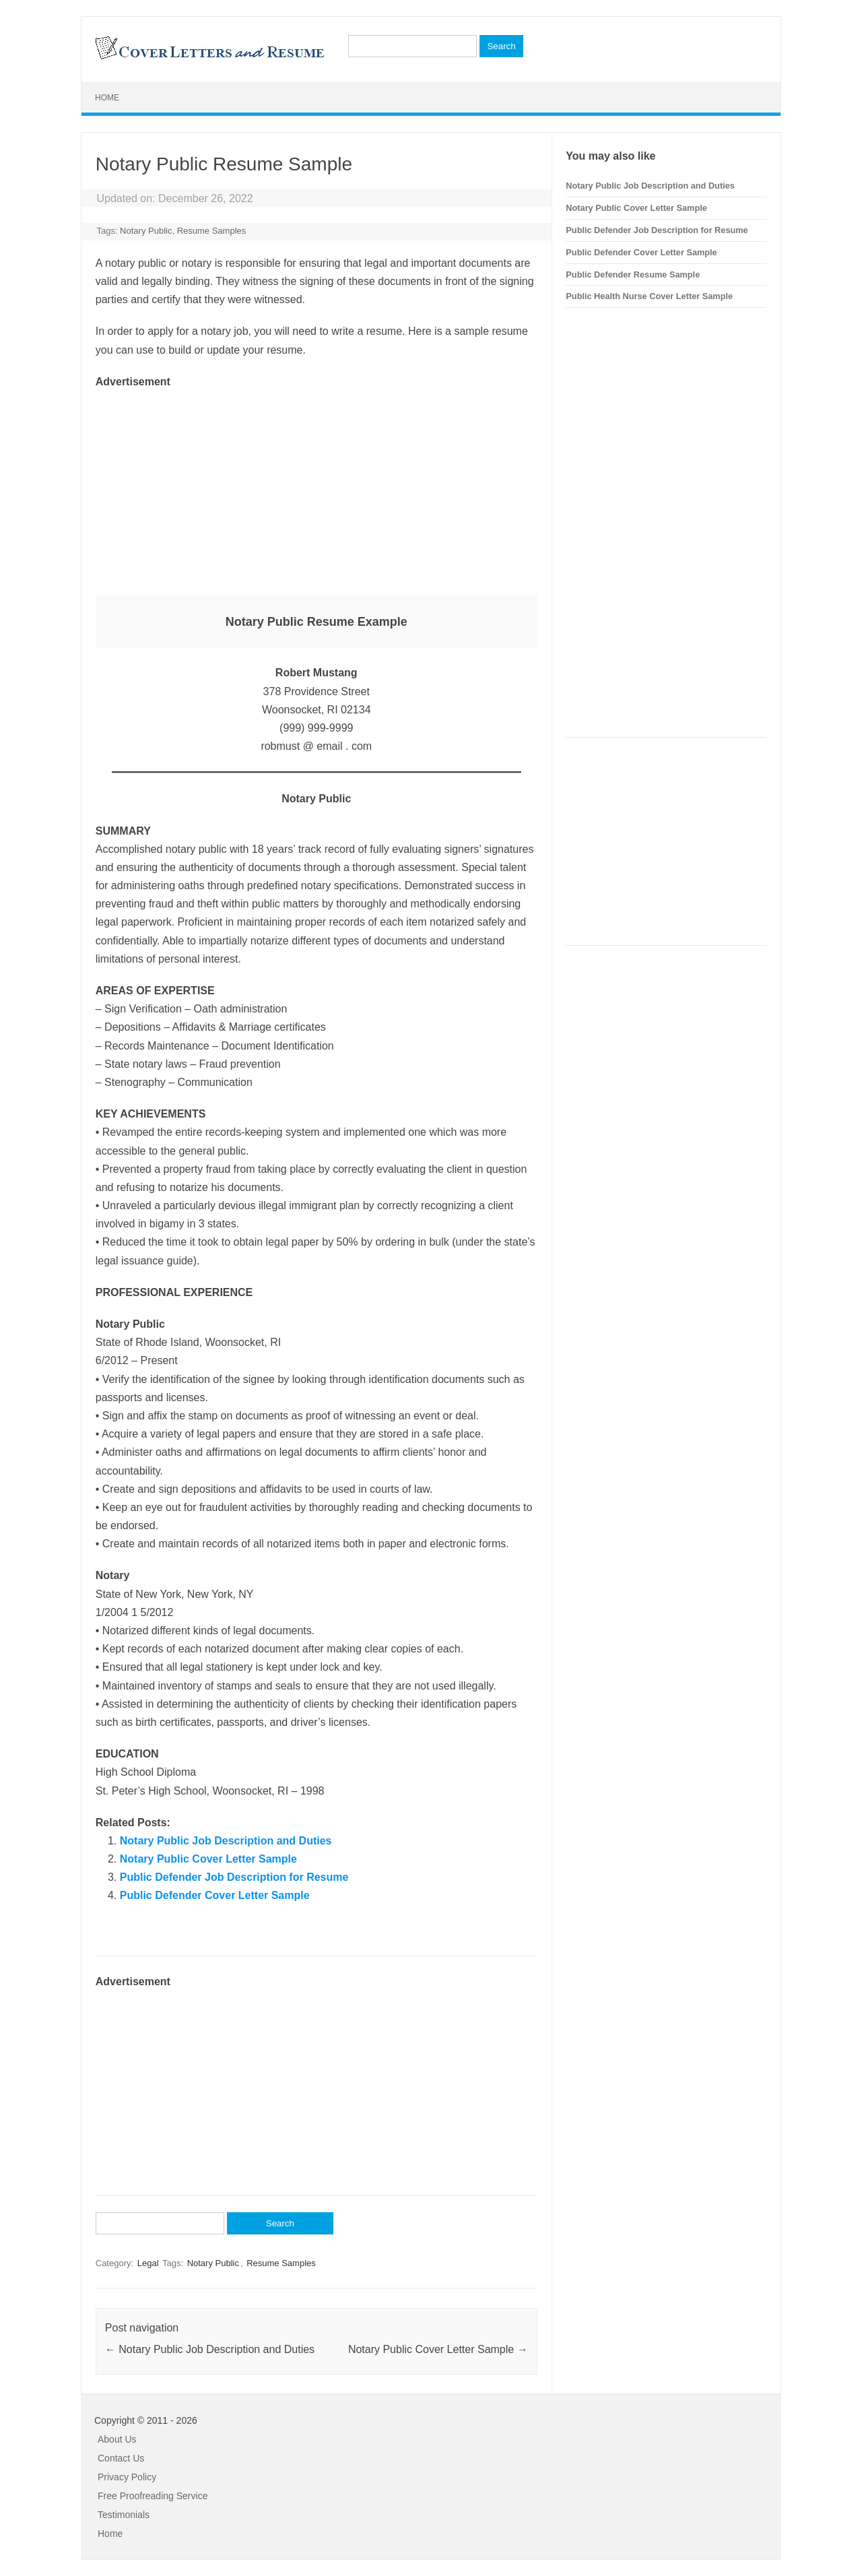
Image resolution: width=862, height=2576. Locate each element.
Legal (148, 2263)
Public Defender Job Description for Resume (234, 1877)
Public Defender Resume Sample (633, 274)
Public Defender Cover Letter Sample (215, 1895)
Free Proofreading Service (152, 2495)
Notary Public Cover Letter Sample (208, 1859)
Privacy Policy (127, 2477)
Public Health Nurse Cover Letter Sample (649, 296)
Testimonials (124, 2514)
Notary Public (146, 231)
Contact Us (121, 2458)
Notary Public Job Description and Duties (226, 1840)
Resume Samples (211, 231)
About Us (117, 2439)
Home (107, 97)
